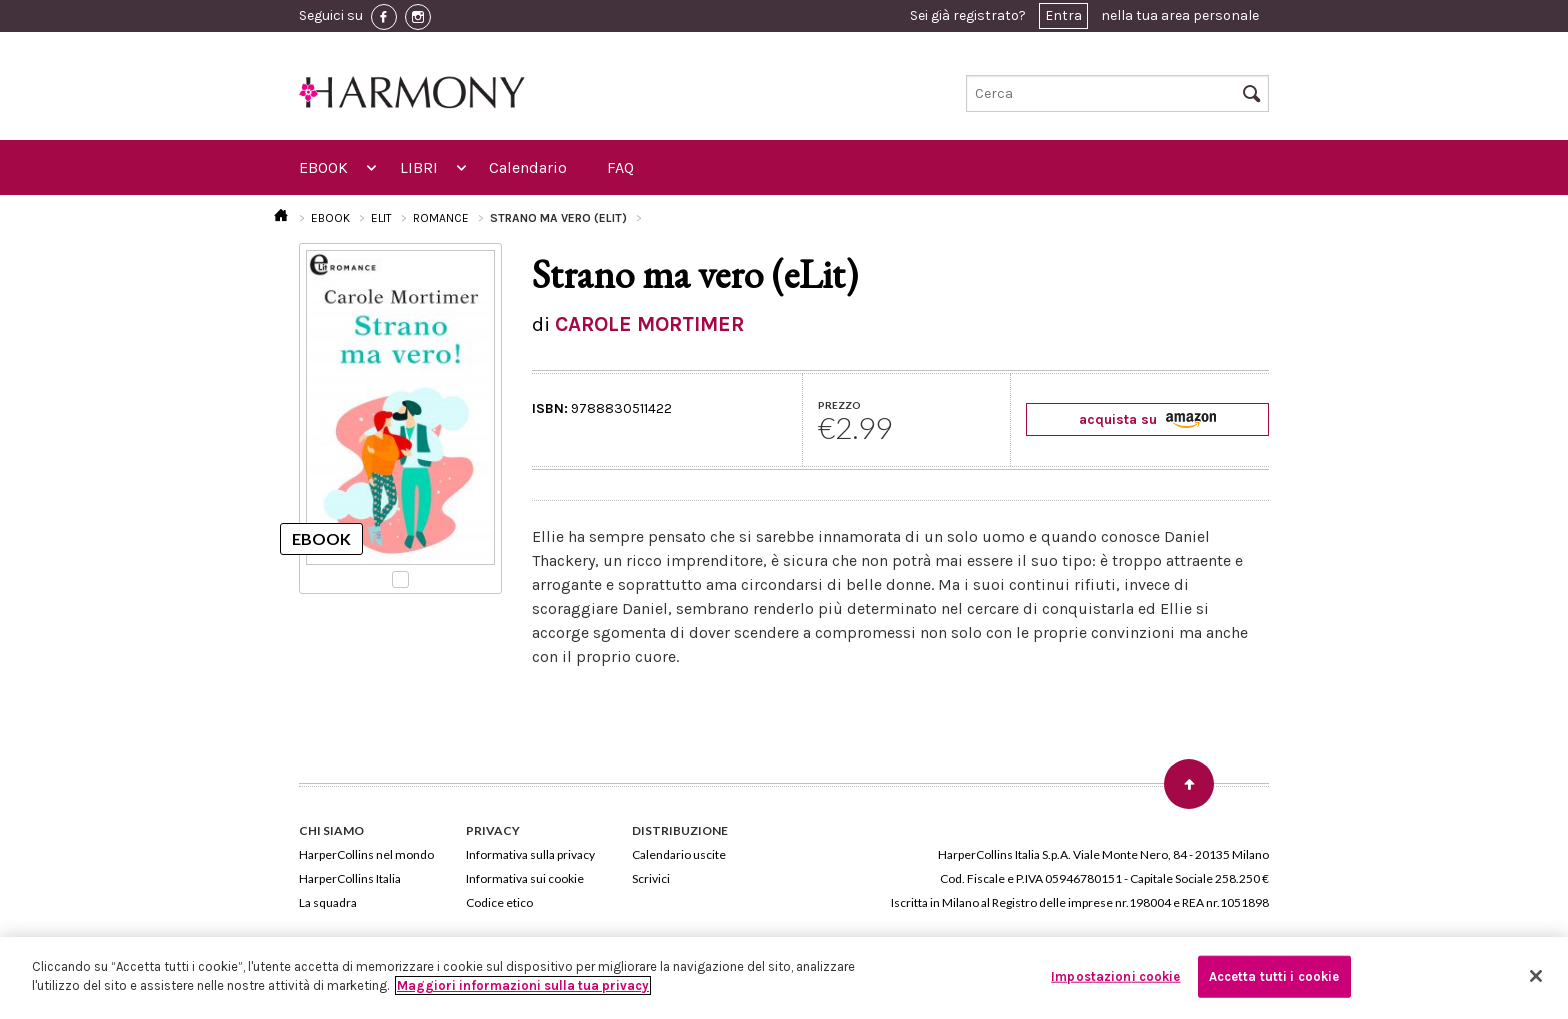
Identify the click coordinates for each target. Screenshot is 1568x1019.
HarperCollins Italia (350, 878)
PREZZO (839, 405)
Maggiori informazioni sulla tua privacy (523, 985)
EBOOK (323, 167)
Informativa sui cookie (525, 878)
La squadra (328, 902)
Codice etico (499, 902)
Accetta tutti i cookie (1274, 976)
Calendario (528, 167)
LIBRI (419, 167)
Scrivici (651, 878)
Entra (1063, 15)
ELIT (381, 218)
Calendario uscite (679, 854)
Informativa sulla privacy (530, 854)
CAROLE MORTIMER (649, 324)
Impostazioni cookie (1115, 976)
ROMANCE (441, 218)
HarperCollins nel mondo (366, 854)
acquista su (1147, 419)
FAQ (620, 167)
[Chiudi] (1536, 976)
